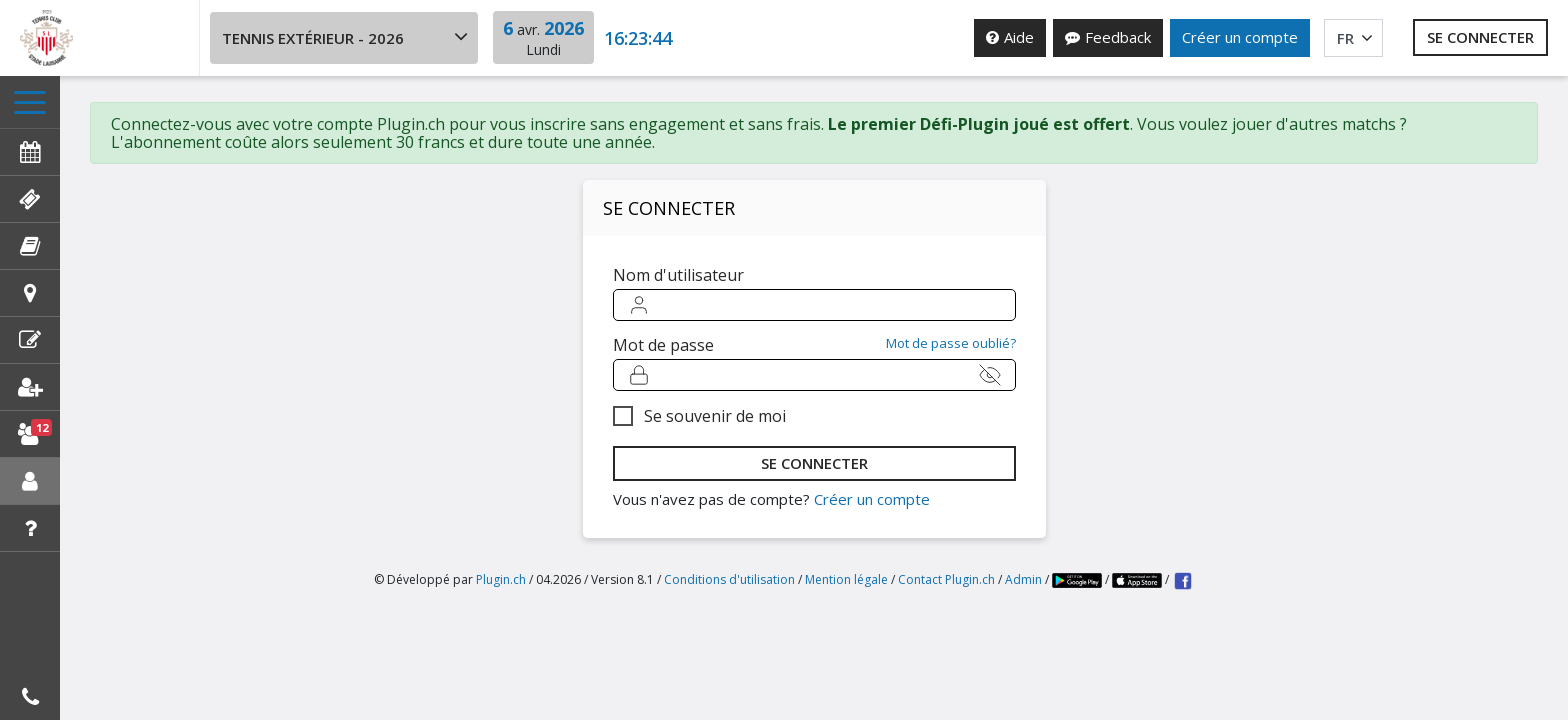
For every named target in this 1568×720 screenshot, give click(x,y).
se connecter (814, 477)
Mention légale (846, 609)
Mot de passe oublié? (951, 357)
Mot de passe (663, 359)
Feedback (1108, 37)
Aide (1010, 37)
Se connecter (1480, 37)
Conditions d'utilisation (729, 609)
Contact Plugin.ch (946, 609)
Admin (1023, 609)
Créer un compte (1240, 37)
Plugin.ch (501, 609)
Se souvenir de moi (715, 430)
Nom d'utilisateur (678, 289)
